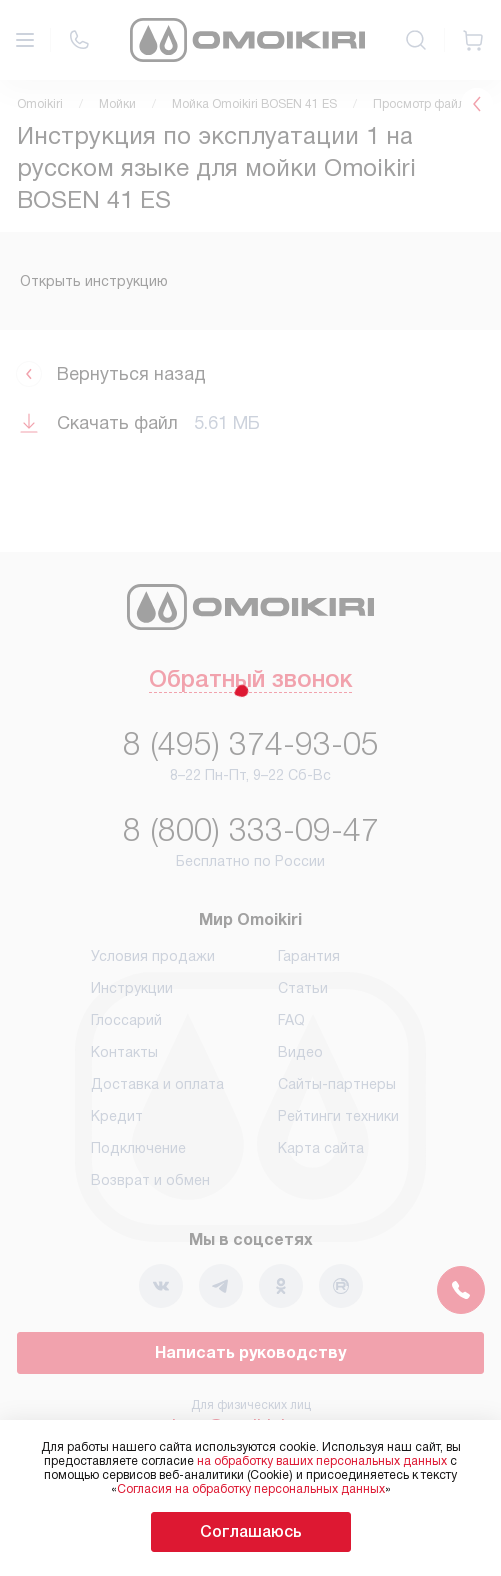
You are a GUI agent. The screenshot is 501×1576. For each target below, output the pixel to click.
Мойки (117, 104)
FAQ (291, 1020)
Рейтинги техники (338, 1116)
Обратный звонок (250, 681)
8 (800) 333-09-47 (251, 830)
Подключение (138, 1148)
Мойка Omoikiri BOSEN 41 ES (254, 104)
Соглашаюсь (251, 1531)
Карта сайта (321, 1148)
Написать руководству (250, 1352)
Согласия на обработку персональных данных (251, 1489)
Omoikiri (40, 104)
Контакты (124, 1052)
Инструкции (132, 988)
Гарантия (309, 956)
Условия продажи (153, 956)
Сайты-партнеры (337, 1084)
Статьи (303, 988)
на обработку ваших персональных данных (322, 1461)
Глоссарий (126, 1020)
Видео (300, 1052)
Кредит (117, 1116)
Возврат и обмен (150, 1180)
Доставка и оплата (157, 1084)
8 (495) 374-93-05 (251, 744)
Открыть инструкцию (94, 281)
